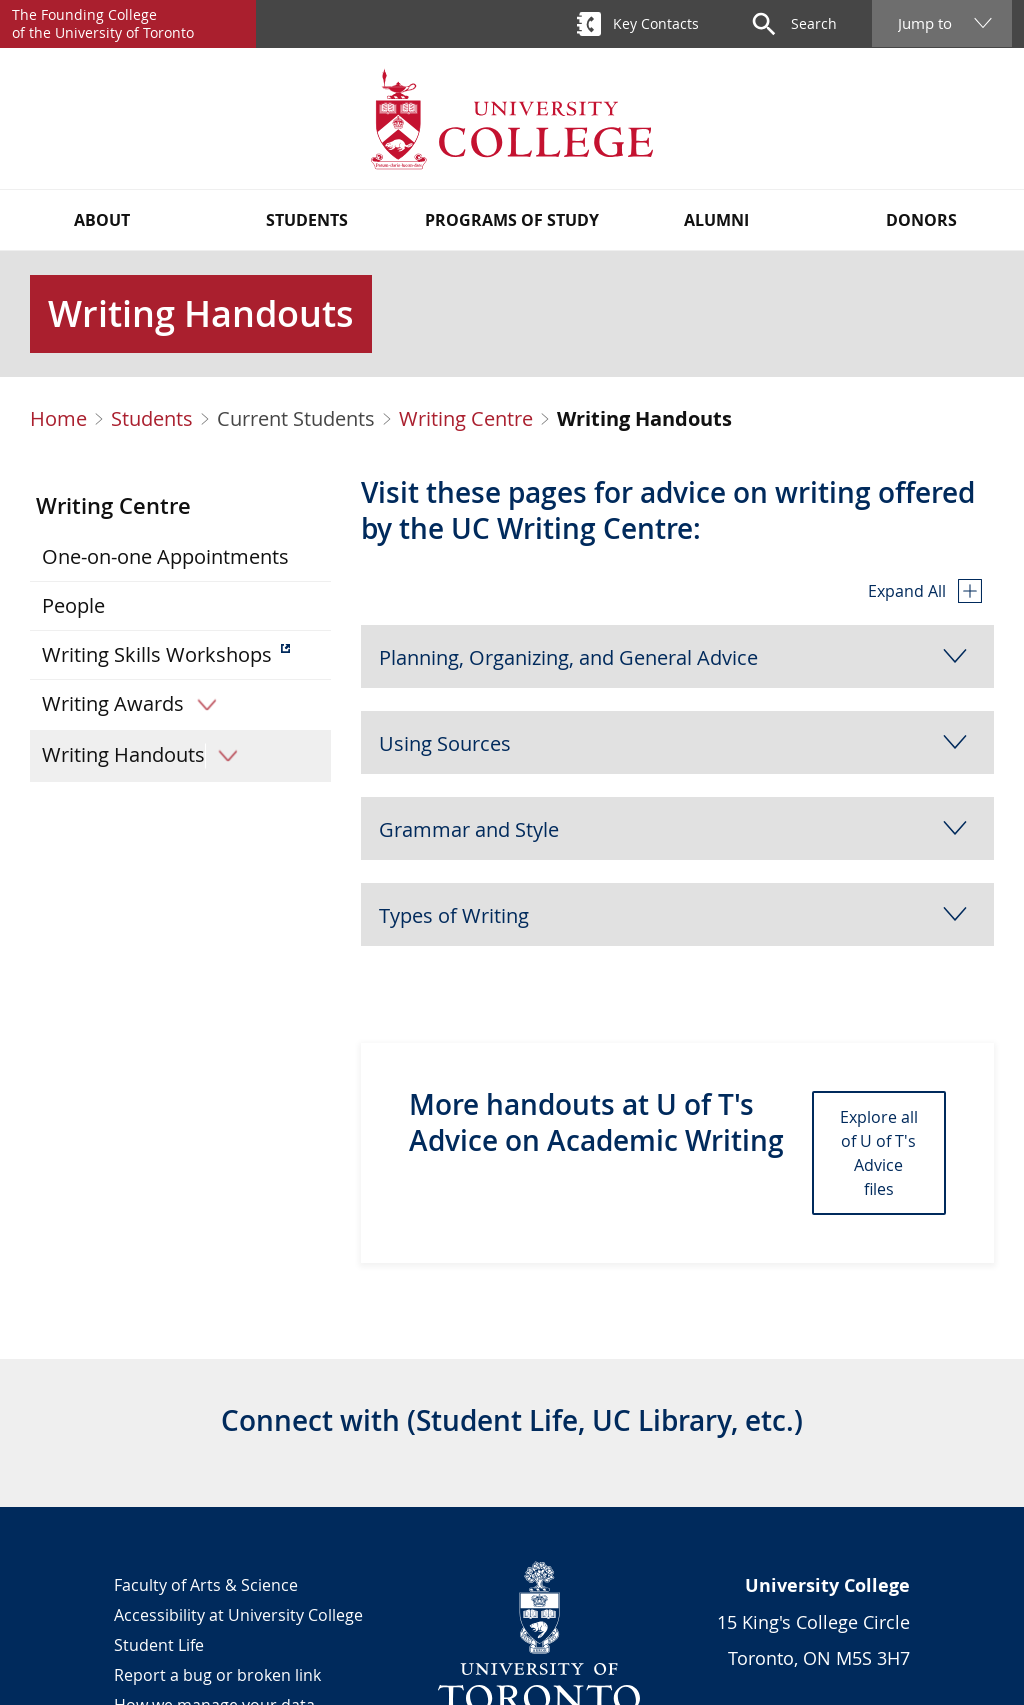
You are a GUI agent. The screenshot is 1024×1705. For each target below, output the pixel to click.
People (73, 605)
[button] (677, 656)
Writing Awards (136, 704)
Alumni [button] (716, 220)
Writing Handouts (146, 755)
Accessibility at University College (238, 1615)
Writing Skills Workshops (157, 654)
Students (152, 419)
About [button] (102, 220)
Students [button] (307, 220)
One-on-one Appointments (165, 556)
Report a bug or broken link (217, 1675)
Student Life (159, 1645)
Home (58, 419)
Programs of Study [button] (512, 220)
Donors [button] (921, 220)
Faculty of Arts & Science (206, 1585)
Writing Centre (466, 419)
